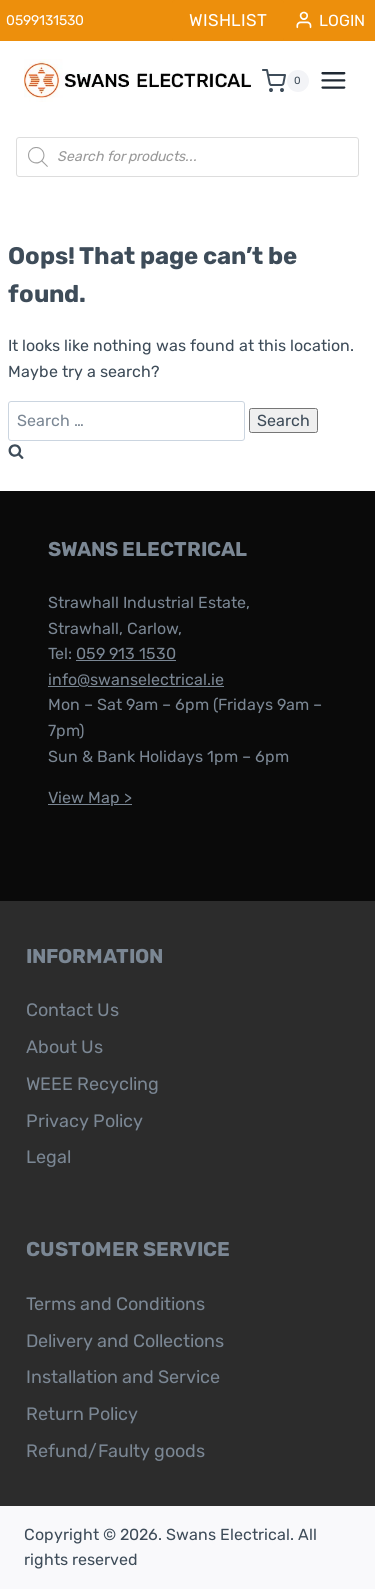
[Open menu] (344, 81)
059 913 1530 (126, 653)
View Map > (90, 797)
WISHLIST (228, 20)
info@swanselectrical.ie (136, 679)
